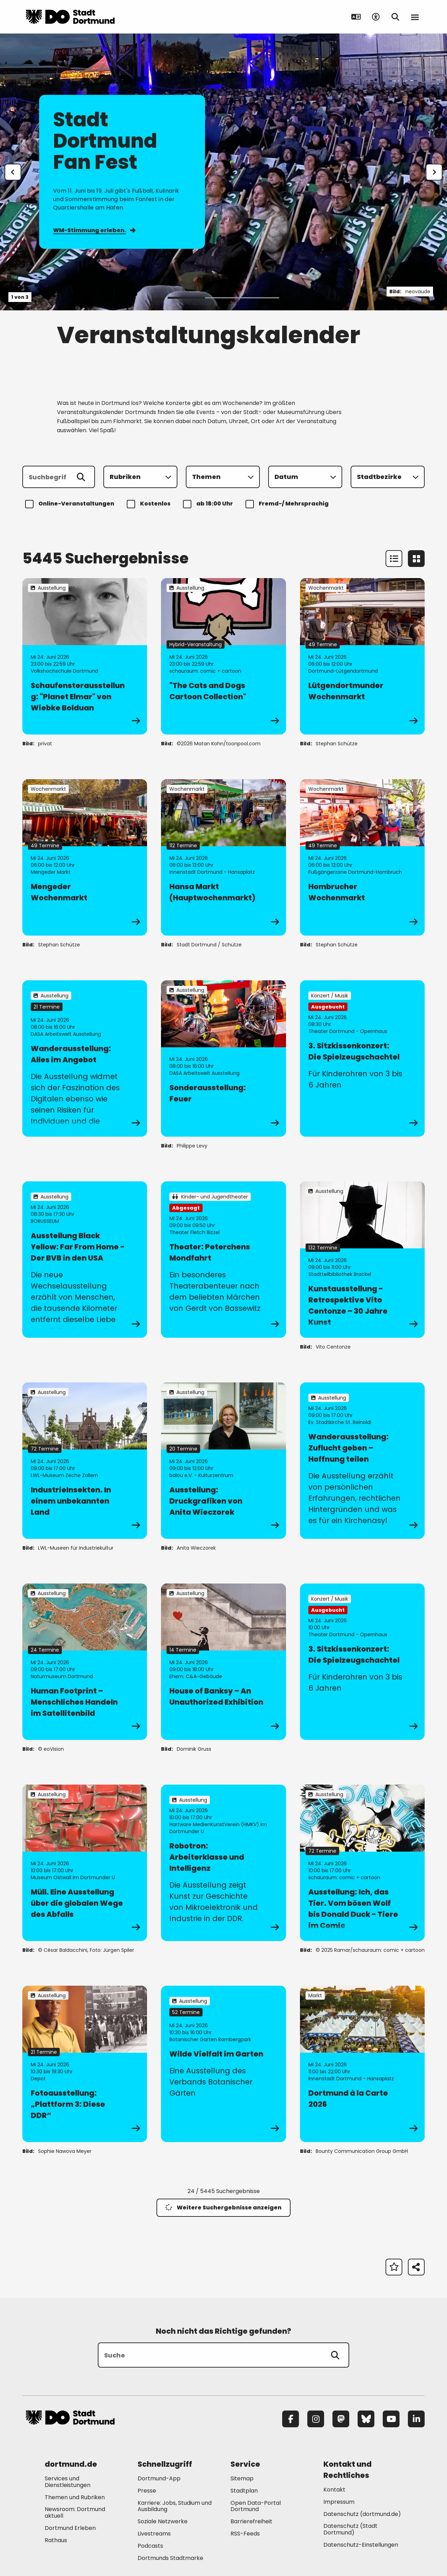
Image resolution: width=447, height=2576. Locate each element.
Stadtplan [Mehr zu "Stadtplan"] (244, 2491)
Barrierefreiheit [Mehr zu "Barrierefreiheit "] (251, 2521)
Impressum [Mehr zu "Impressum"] (338, 2502)
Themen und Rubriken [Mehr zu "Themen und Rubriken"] (75, 2497)
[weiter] (434, 172)
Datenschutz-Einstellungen (360, 2545)
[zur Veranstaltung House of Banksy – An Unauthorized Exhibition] (223, 1662)
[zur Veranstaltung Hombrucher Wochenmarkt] (362, 857)
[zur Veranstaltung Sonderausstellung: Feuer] (223, 1058)
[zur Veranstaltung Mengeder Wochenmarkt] (84, 857)
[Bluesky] (366, 2419)
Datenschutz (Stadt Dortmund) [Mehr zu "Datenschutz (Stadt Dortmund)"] (350, 2529)
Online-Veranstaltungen (70, 504)
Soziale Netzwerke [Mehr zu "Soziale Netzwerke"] (163, 2521)
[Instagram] (315, 2419)
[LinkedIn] (416, 2419)
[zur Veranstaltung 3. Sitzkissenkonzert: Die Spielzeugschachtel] (362, 1058)
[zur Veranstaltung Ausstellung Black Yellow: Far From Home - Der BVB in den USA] (84, 1259)
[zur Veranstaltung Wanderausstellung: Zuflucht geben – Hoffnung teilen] (362, 1460)
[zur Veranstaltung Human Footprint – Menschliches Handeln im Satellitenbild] (84, 1662)
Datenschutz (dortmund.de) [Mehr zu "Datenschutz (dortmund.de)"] (362, 2514)
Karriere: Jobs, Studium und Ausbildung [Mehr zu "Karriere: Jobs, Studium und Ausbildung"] (175, 2506)
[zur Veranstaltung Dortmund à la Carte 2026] (362, 2064)
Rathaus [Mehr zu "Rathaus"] (56, 2540)
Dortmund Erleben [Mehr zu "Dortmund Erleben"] (70, 2528)
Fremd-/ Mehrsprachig (288, 504)
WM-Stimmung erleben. (94, 230)
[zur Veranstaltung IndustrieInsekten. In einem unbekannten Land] (84, 1460)
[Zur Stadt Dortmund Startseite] (70, 16)
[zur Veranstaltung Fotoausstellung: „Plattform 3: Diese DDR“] (84, 2064)
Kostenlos (149, 504)
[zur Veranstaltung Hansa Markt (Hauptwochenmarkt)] (223, 857)
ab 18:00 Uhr (209, 504)
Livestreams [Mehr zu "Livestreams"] (154, 2534)
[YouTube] (391, 2419)
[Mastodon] (340, 2419)
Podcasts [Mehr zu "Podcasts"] (150, 2546)
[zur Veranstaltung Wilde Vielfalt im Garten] (223, 2064)
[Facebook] (290, 2419)
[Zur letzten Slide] (13, 172)
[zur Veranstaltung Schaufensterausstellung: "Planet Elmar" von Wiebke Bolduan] (84, 656)
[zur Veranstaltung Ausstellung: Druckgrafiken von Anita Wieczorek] (223, 1460)
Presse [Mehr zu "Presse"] (147, 2491)
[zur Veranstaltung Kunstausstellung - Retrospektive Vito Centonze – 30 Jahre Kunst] (362, 1259)
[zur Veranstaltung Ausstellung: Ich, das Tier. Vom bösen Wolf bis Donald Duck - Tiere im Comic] (362, 1863)
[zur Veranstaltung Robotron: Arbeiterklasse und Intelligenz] (223, 1863)
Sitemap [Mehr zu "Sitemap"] (242, 2478)
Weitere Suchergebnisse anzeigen (223, 2208)
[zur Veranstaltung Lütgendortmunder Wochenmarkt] (362, 656)
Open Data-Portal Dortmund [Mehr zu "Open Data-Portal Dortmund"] (255, 2506)
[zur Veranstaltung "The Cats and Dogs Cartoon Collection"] (223, 656)
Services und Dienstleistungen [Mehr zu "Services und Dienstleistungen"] (67, 2481)
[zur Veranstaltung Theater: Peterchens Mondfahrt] (223, 1259)
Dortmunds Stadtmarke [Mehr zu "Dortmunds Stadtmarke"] (170, 2558)
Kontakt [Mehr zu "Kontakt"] (334, 2490)
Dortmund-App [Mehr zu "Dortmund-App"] (159, 2478)
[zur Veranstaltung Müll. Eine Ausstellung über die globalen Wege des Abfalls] (84, 1863)
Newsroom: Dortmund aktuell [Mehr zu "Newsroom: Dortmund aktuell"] (75, 2512)
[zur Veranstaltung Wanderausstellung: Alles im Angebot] (84, 1058)
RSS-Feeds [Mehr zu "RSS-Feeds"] (245, 2534)
